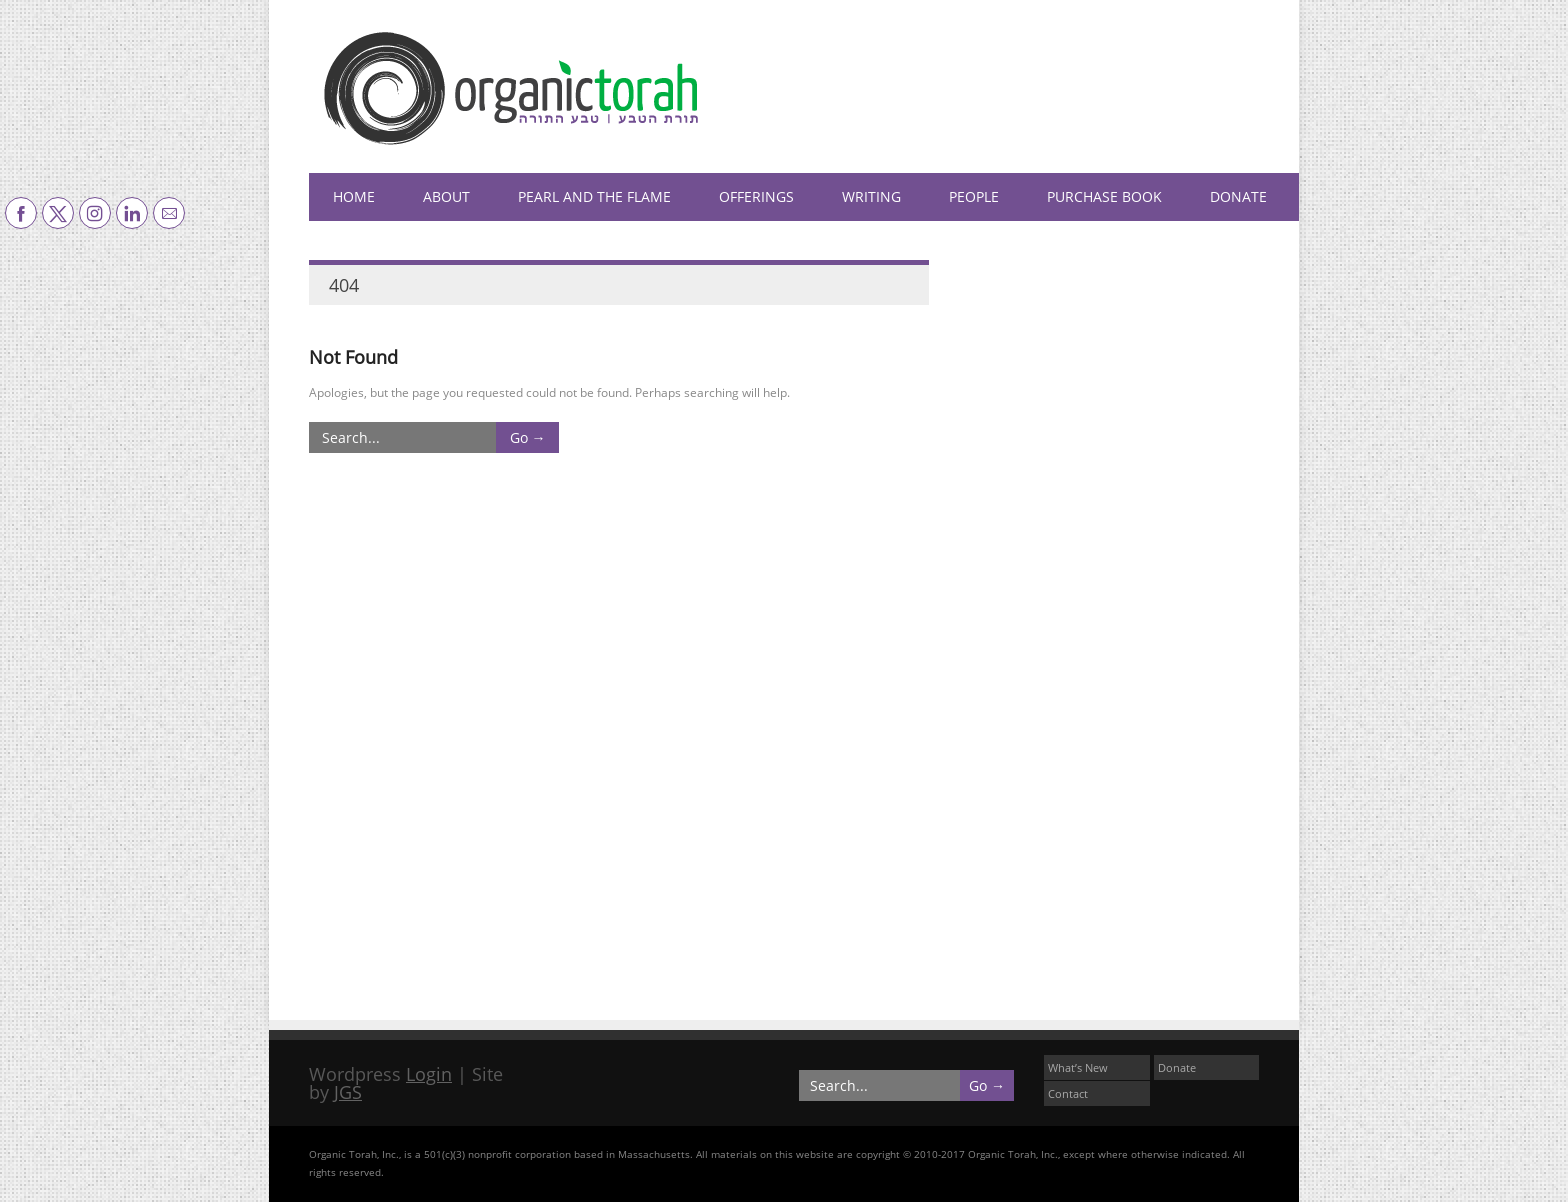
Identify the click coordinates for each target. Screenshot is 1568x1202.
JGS (348, 1092)
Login (429, 1074)
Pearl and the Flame (594, 197)
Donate (1238, 197)
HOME (354, 197)
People (974, 197)
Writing (871, 197)
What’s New (1078, 1067)
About (446, 197)
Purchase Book (1104, 197)
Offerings (756, 197)
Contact (1068, 1093)
